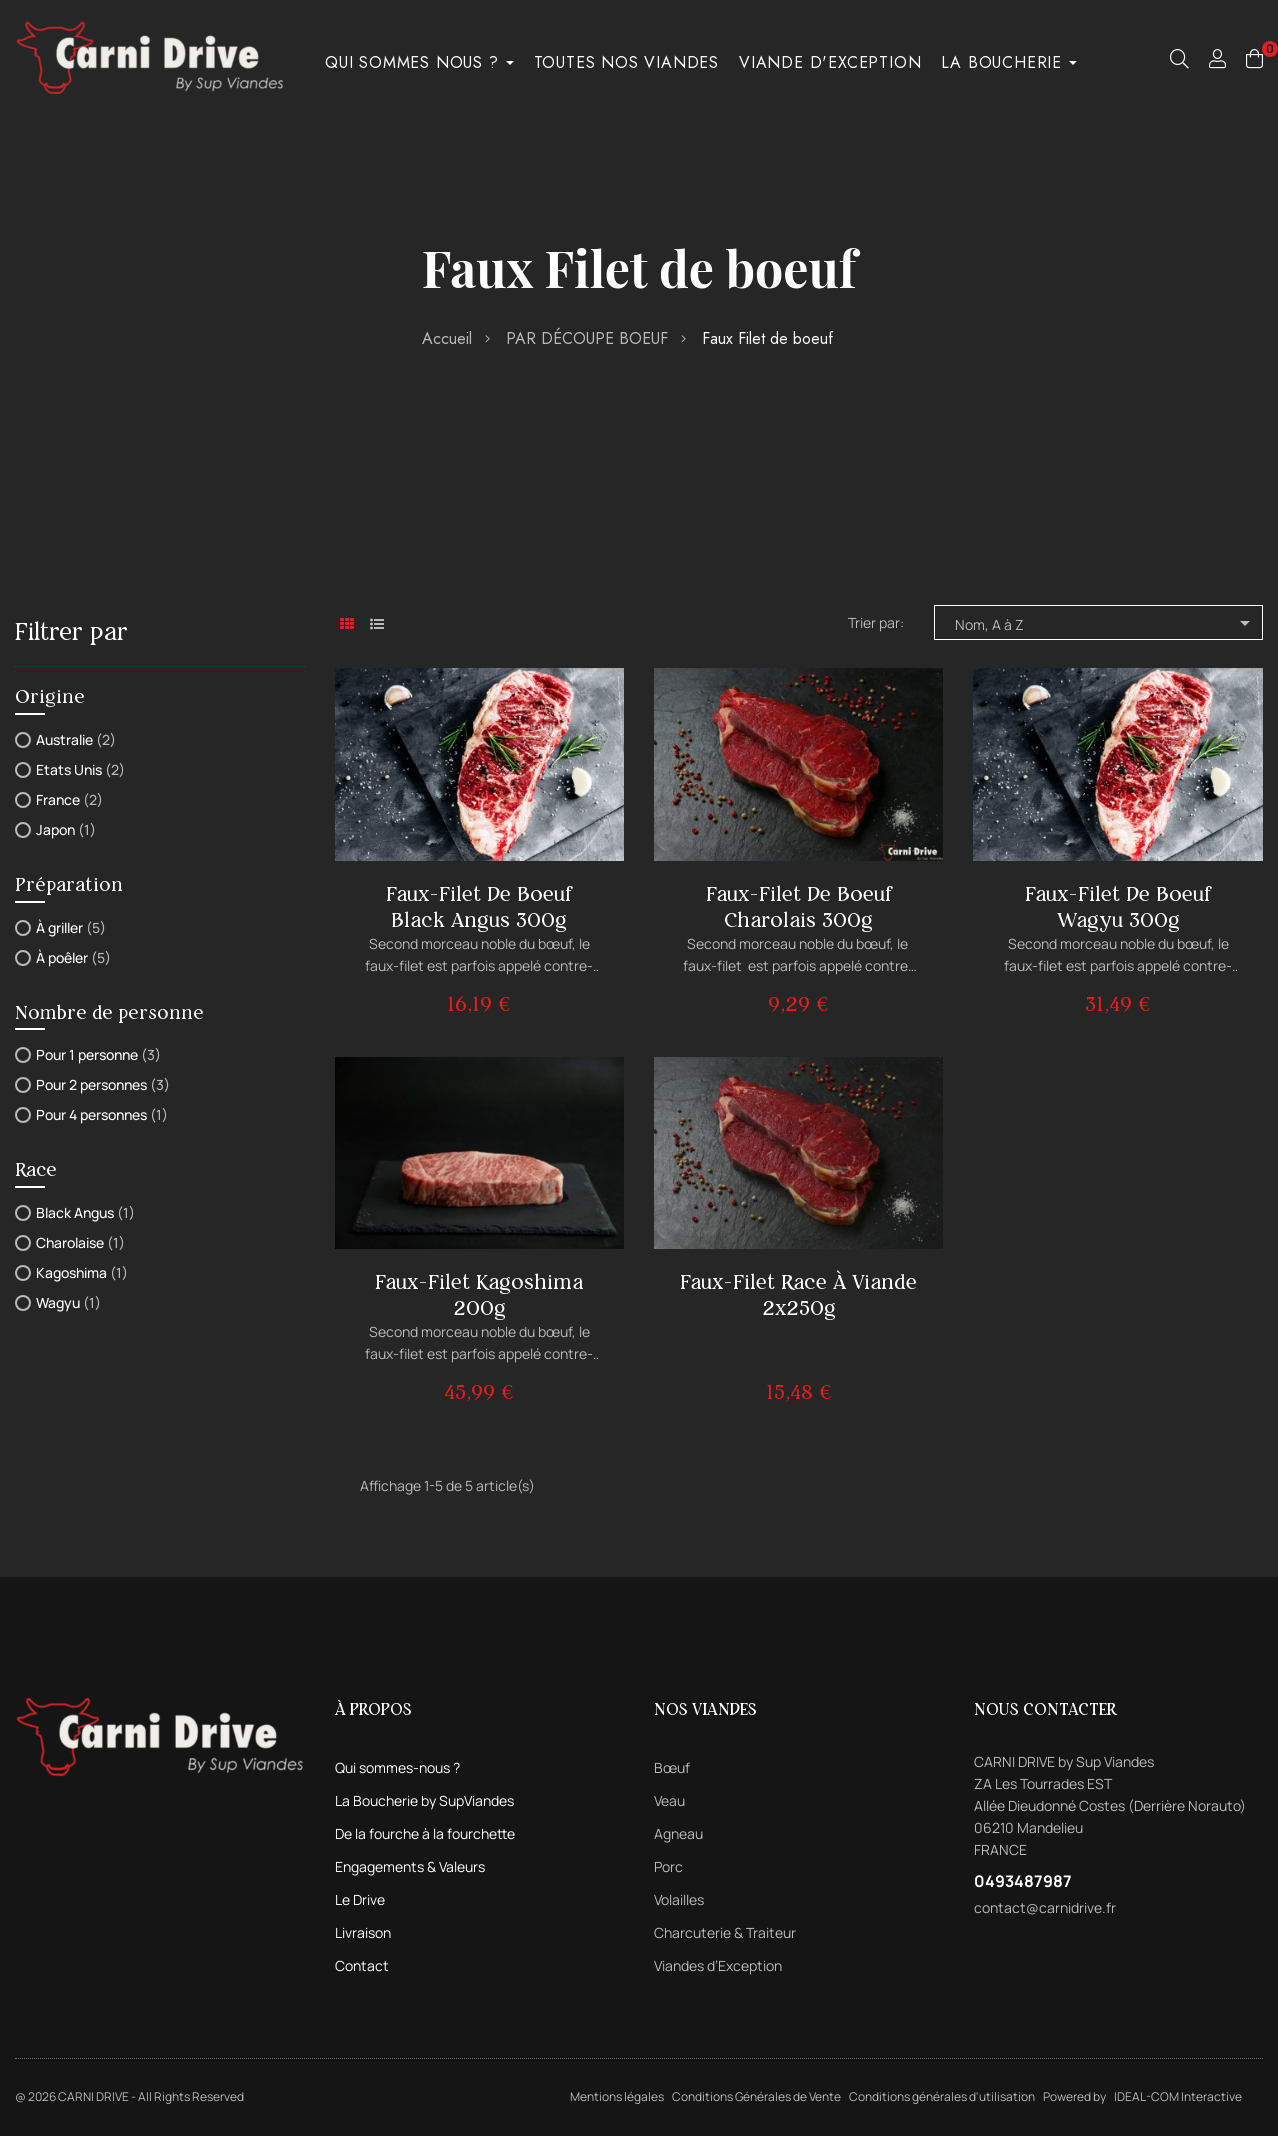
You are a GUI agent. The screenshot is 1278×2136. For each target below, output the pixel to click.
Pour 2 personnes (103, 1084)
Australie (76, 739)
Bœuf (672, 1767)
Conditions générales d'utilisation (942, 2096)
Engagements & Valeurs (410, 1866)
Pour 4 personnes (102, 1114)
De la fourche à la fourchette (425, 1833)
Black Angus (85, 1212)
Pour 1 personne (98, 1054)
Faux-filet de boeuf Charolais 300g (799, 906)
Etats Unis (80, 769)
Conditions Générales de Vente (756, 2096)
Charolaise (80, 1242)
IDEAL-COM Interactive (1178, 2096)
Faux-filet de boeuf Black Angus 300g (479, 906)
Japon (66, 829)
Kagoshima (82, 1272)
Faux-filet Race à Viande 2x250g (798, 1294)
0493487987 (1023, 1881)
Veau (669, 1800)
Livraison (363, 1932)
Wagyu (68, 1302)
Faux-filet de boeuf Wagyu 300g (1118, 906)
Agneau (678, 1833)
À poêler (73, 957)
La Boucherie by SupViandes (424, 1800)
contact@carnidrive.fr (1045, 1907)
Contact (362, 1965)
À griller (71, 927)
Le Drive (360, 1899)
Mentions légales (617, 2096)
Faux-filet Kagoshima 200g (479, 1294)
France (69, 799)
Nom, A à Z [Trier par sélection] (1106, 623)
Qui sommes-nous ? (397, 1767)
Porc (668, 1866)
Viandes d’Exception (718, 1965)
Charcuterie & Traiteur (725, 1932)
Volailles (679, 1899)
